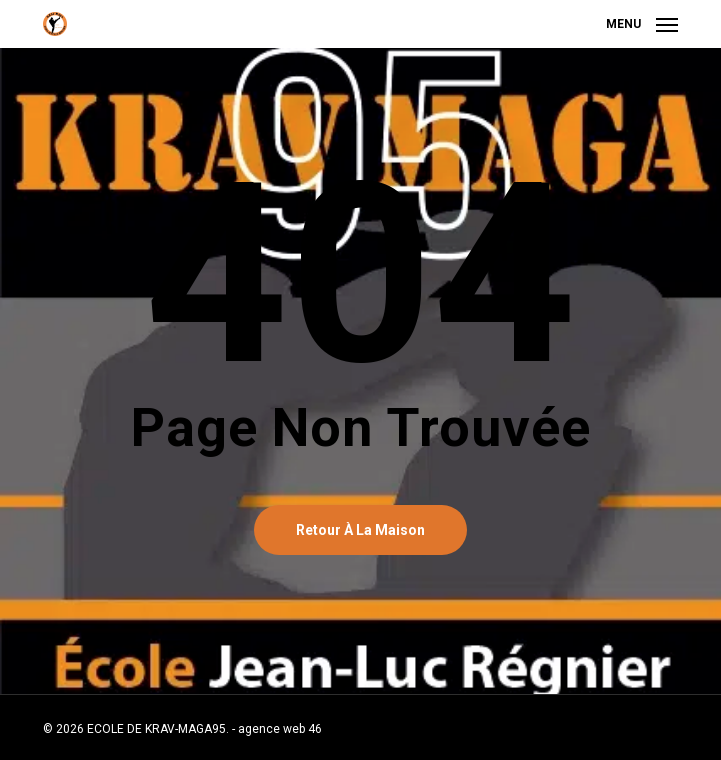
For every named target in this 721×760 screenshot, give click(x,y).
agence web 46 (280, 729)
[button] (642, 22)
